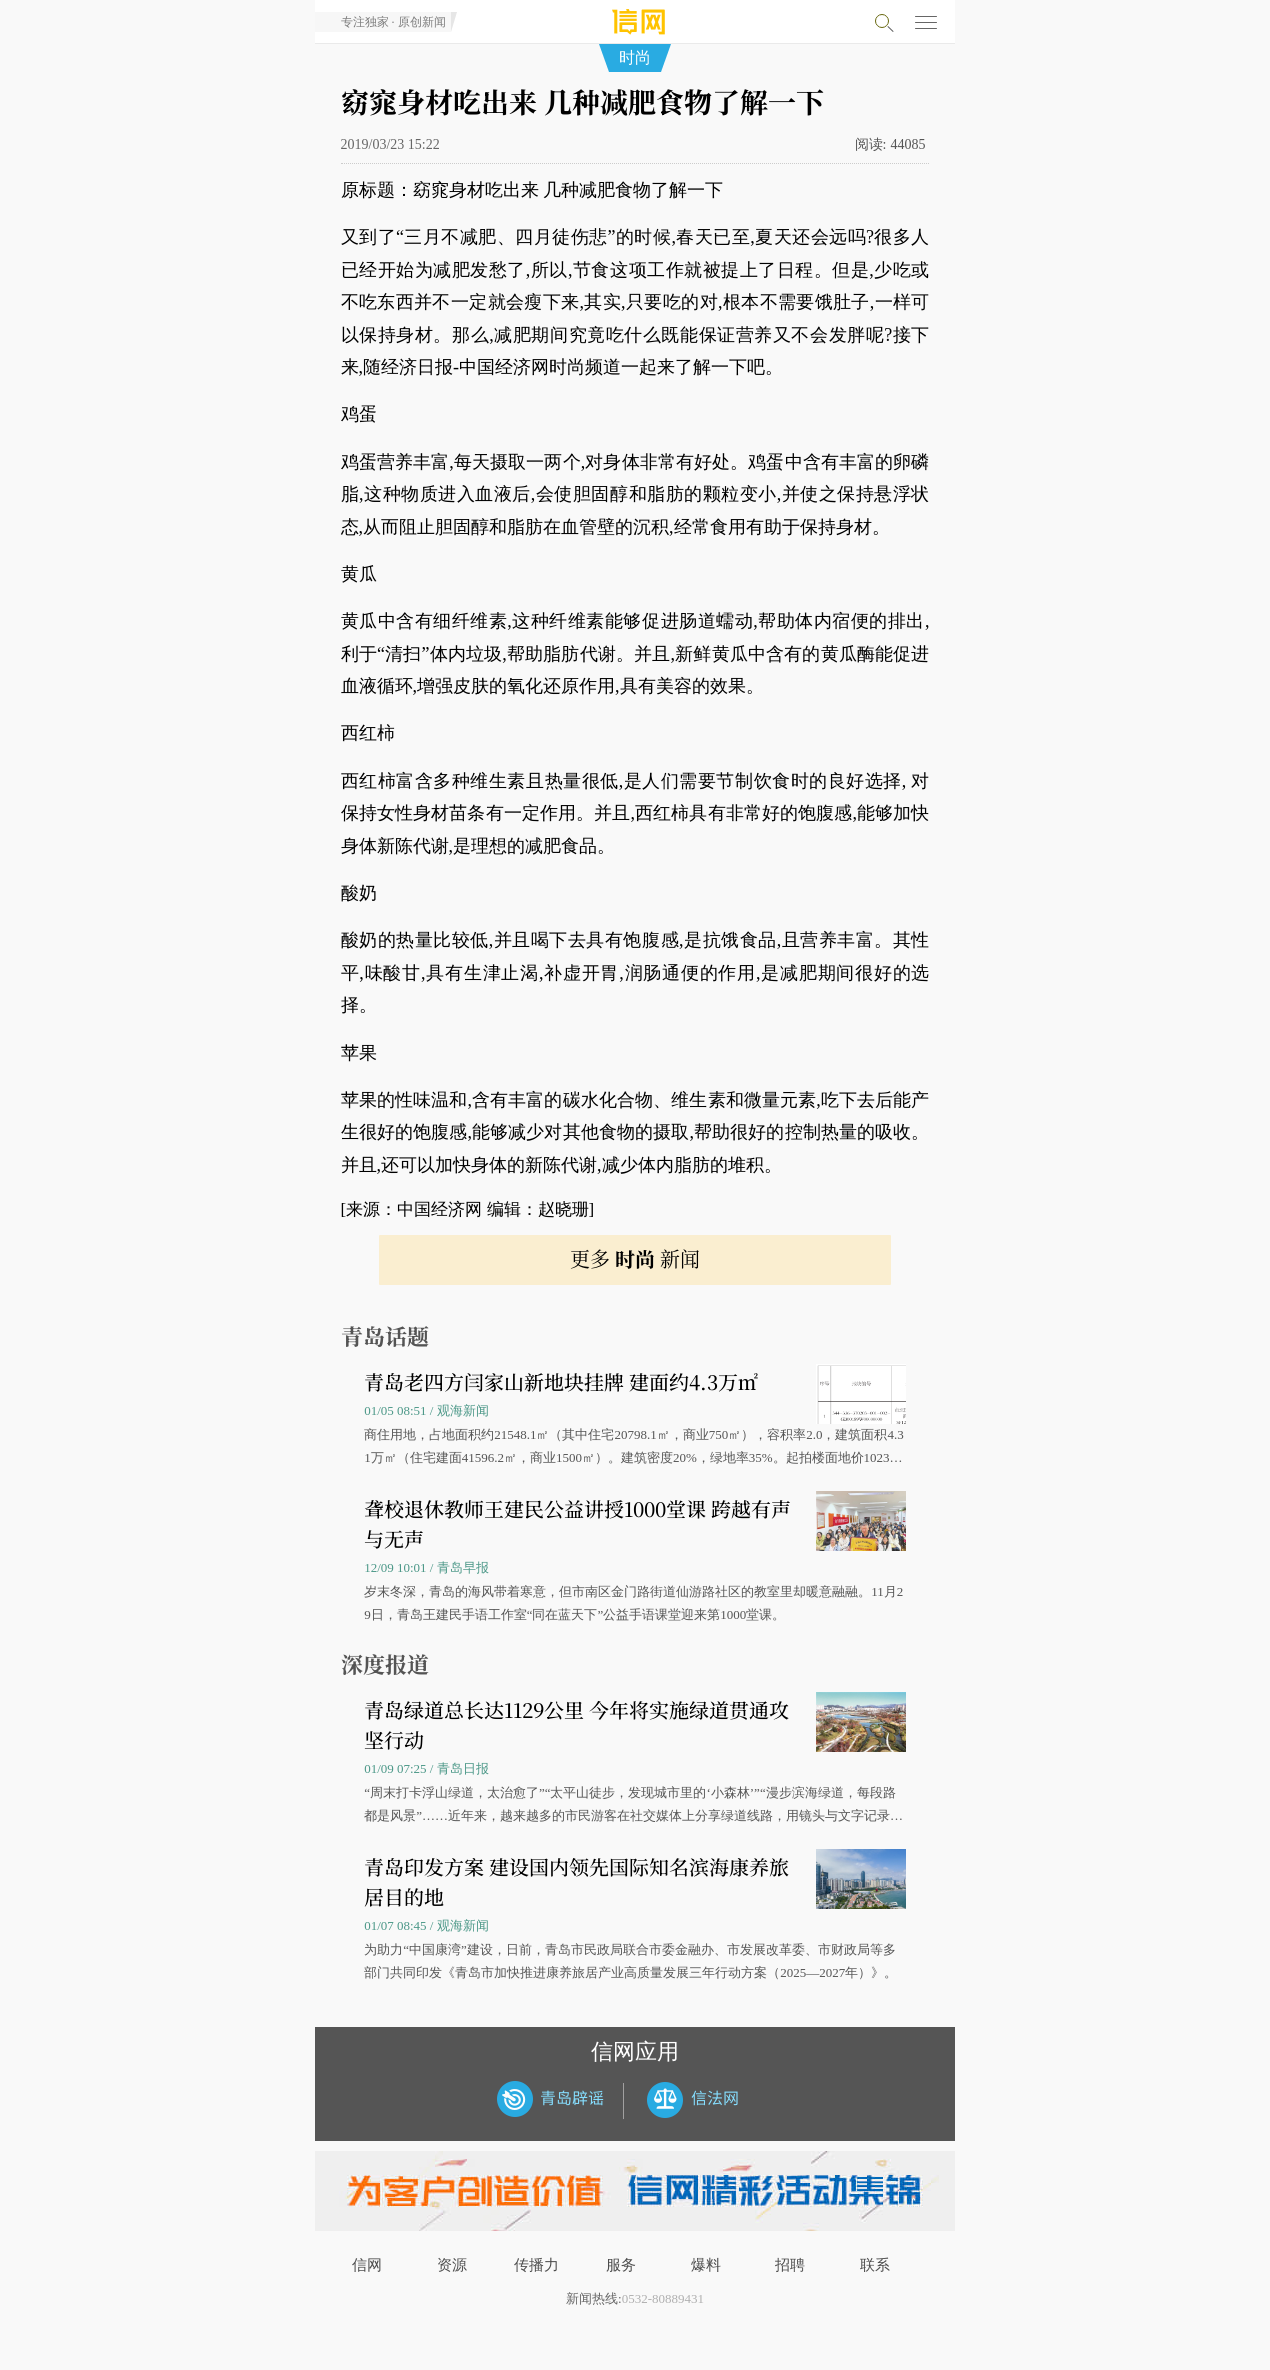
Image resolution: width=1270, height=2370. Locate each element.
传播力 (536, 2265)
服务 (621, 2265)
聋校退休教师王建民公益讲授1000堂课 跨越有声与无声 (577, 1523)
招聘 (790, 2265)
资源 (452, 2265)
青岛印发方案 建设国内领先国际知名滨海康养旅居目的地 (576, 1881)
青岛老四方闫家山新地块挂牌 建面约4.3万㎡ (561, 1381)
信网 (367, 2265)
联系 (875, 2265)
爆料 (706, 2265)
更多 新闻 (635, 1258)
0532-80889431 (663, 2298)
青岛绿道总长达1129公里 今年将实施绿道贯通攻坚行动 (576, 1724)
